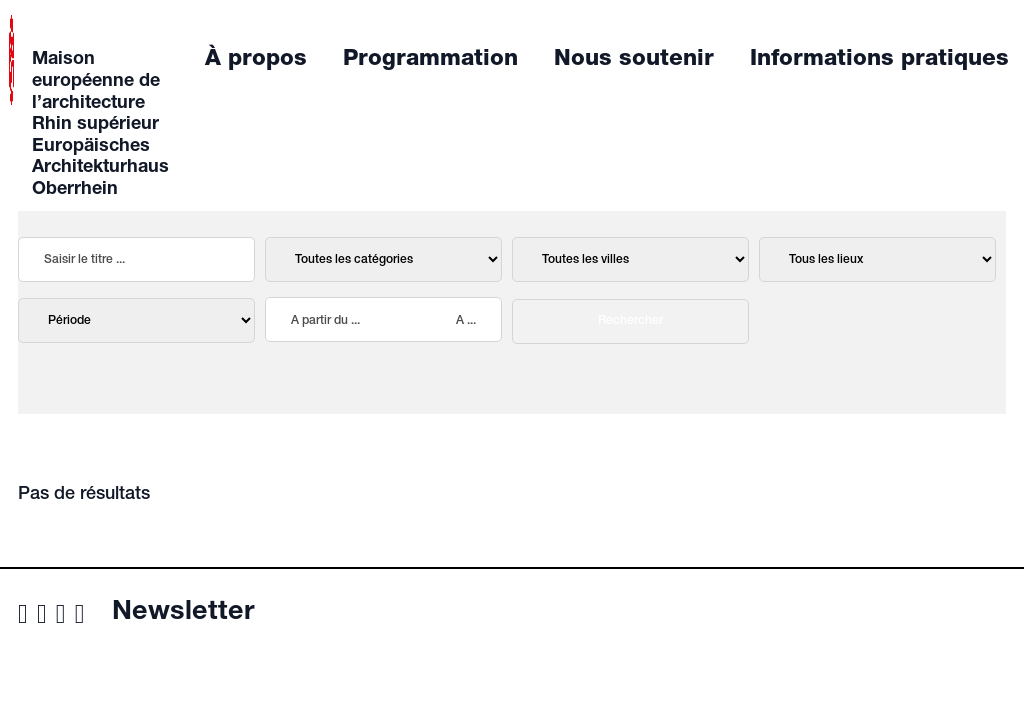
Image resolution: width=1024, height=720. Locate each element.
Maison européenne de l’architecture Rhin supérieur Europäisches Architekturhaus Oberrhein (100, 125)
